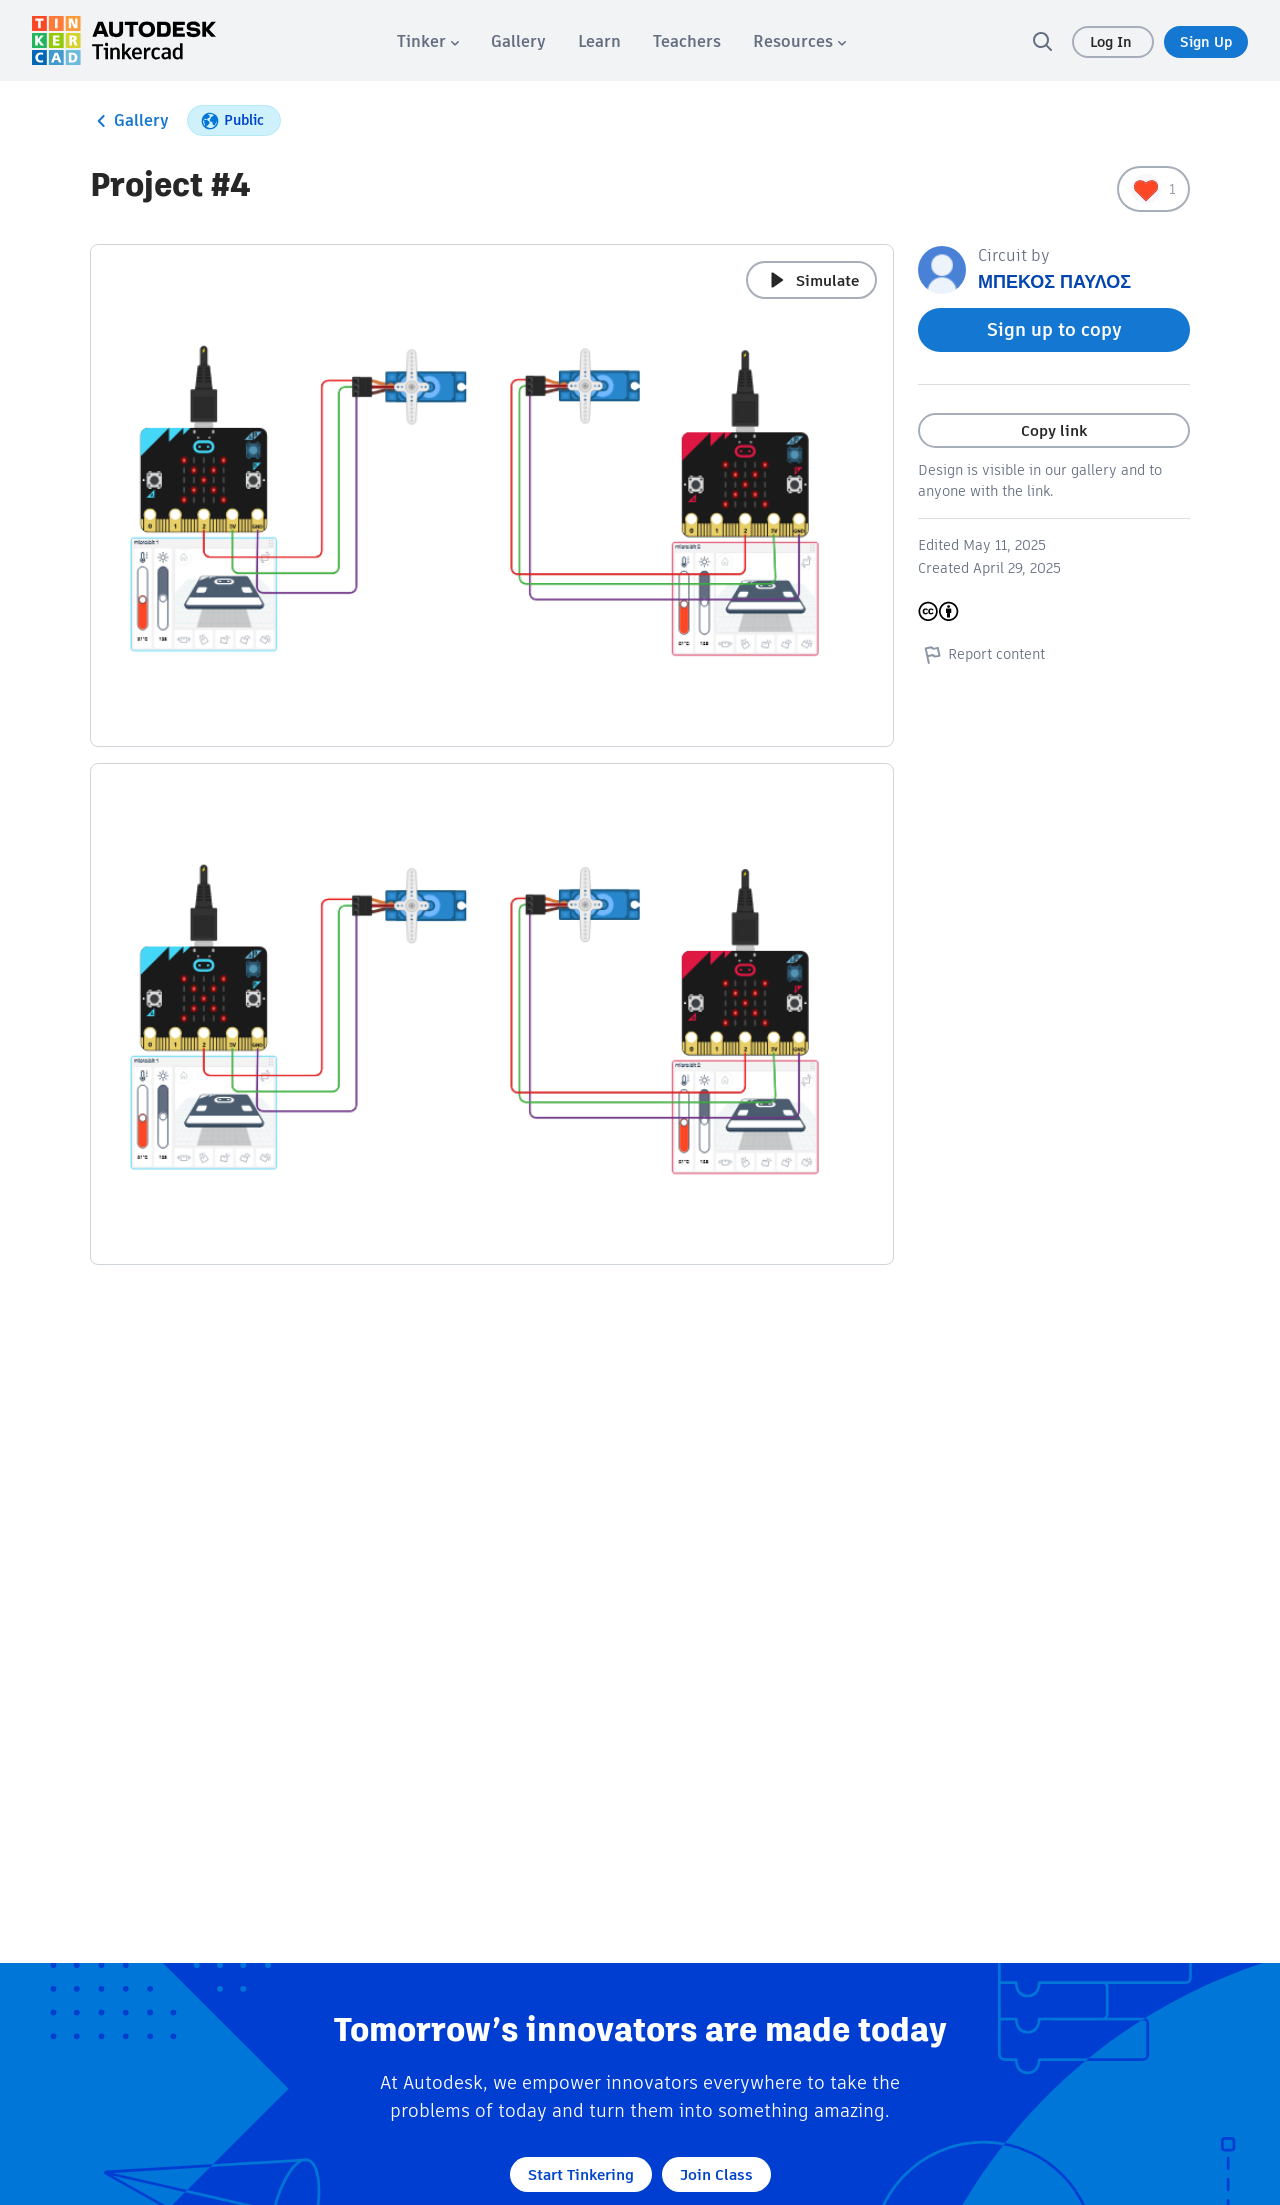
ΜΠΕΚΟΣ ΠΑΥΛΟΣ (1054, 281)
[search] (1042, 41)
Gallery (129, 121)
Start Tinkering (581, 2174)
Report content (981, 654)
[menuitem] (428, 41)
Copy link (1054, 430)
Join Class (716, 2174)
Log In (1113, 42)
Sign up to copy (1054, 329)
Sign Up (1206, 42)
